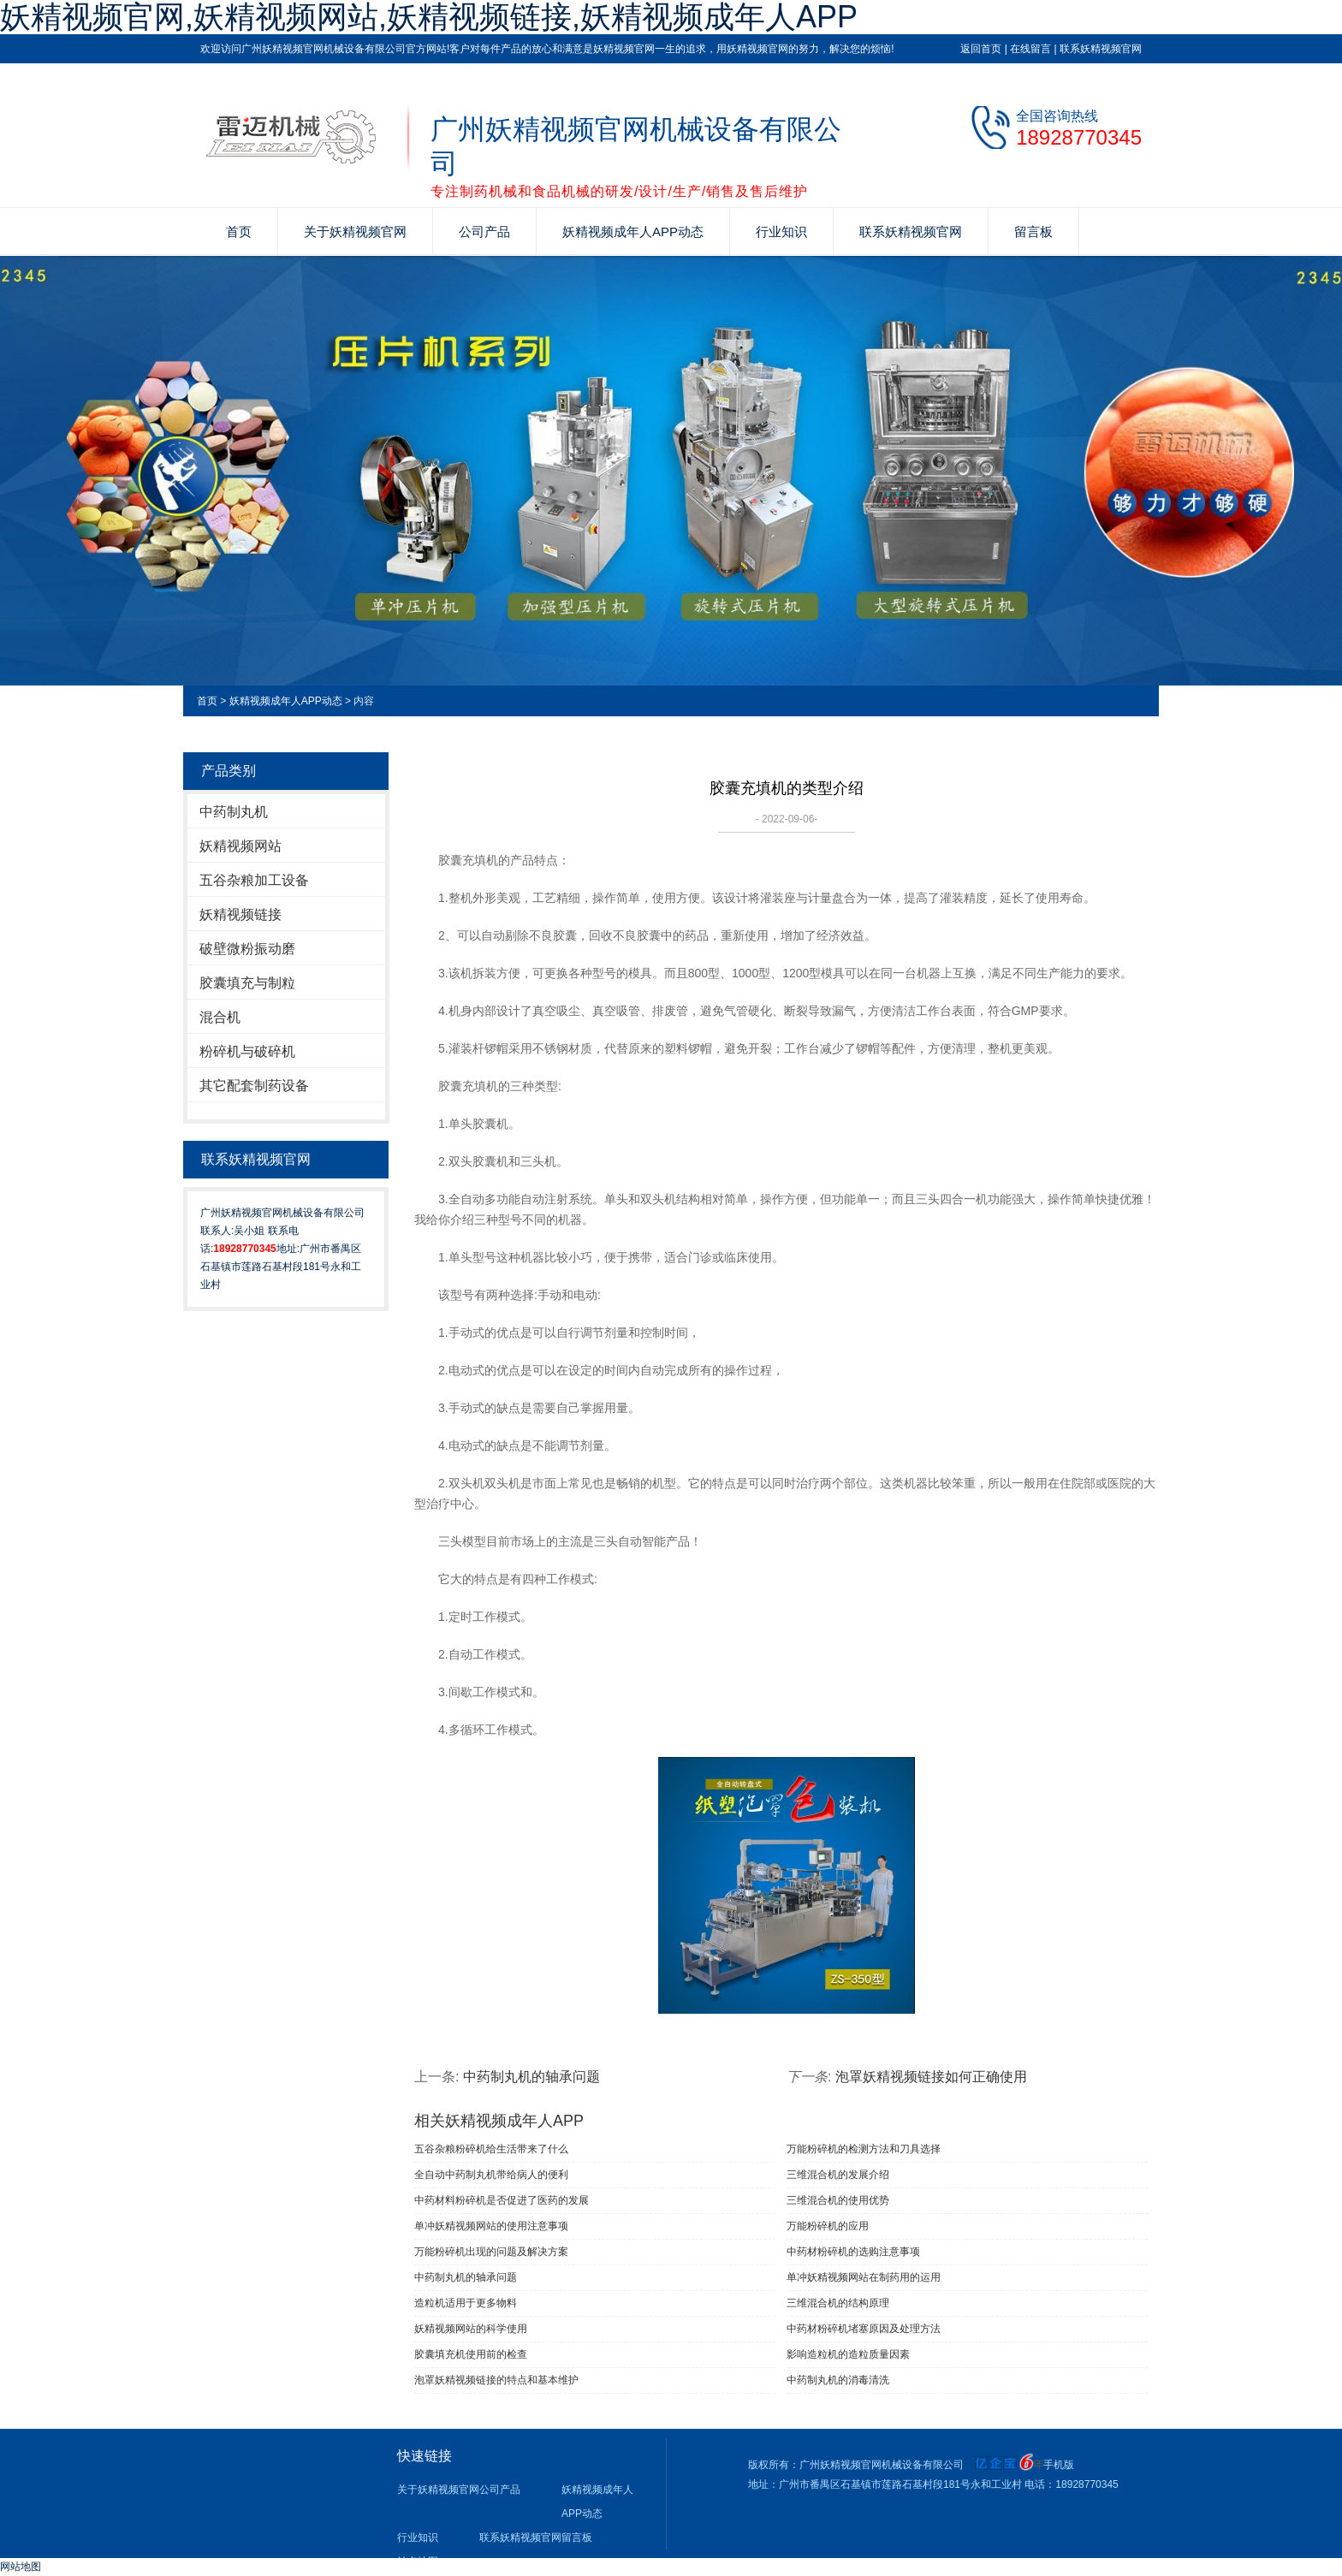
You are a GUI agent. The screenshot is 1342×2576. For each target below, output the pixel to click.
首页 (239, 231)
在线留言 (1030, 49)
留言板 (1033, 231)
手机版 (1058, 2465)
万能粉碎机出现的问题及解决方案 (491, 2252)
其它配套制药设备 (254, 1085)
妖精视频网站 (240, 846)
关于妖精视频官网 (355, 231)
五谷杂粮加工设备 (254, 880)
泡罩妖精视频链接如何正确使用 (931, 2076)
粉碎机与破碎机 (247, 1051)
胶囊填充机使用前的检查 (470, 2354)
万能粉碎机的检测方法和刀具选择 (864, 2149)
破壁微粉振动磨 (247, 948)
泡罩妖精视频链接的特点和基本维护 (496, 2380)
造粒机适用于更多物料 (465, 2303)
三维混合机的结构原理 (838, 2303)
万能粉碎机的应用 (828, 2226)
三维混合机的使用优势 (838, 2200)
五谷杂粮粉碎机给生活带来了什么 (491, 2149)
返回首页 (980, 49)
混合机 (219, 1017)
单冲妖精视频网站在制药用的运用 (864, 2277)
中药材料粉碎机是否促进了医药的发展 (501, 2200)
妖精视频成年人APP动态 (633, 231)
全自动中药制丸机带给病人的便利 (491, 2175)
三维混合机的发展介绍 (838, 2175)
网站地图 (20, 2567)
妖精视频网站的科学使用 (470, 2329)
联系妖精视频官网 (1101, 49)
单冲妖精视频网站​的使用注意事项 (491, 2226)
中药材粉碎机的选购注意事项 (853, 2252)
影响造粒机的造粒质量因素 (848, 2354)
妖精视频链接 (240, 914)
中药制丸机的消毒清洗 (838, 2380)
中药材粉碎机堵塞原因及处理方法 (864, 2329)
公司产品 (484, 231)
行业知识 (781, 231)
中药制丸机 (233, 811)
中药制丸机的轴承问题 (531, 2076)
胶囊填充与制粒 (247, 983)
